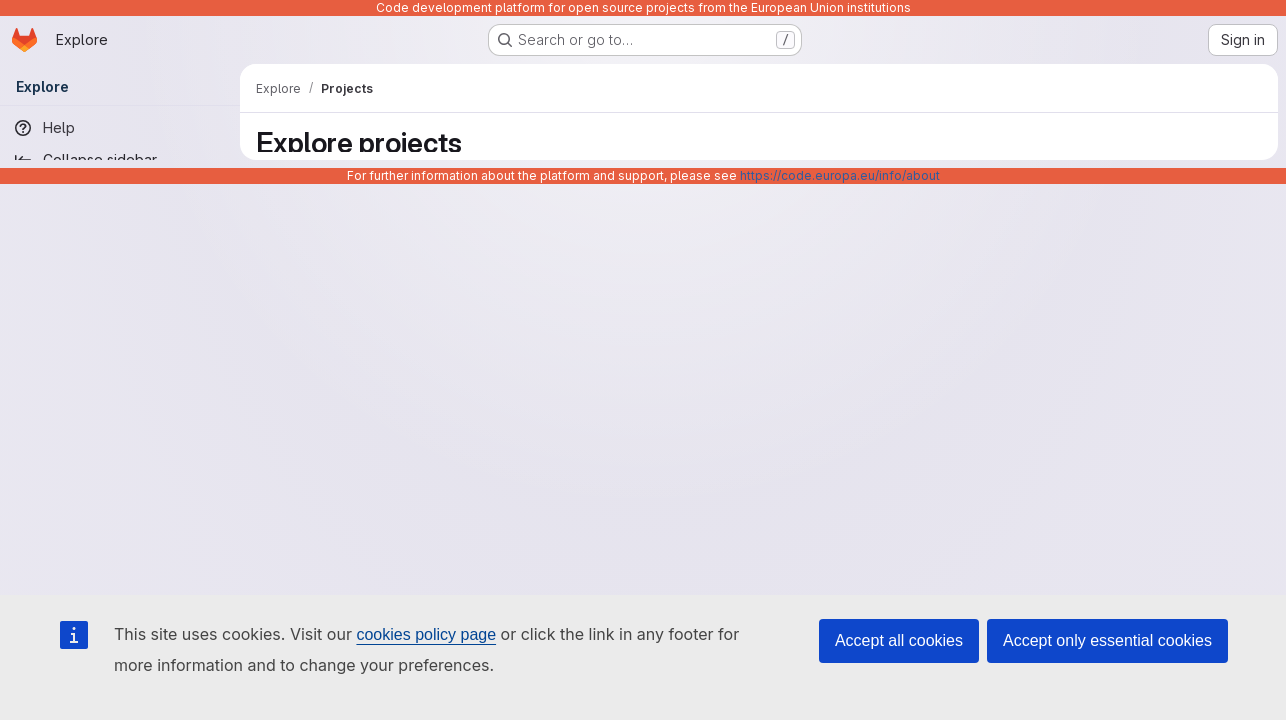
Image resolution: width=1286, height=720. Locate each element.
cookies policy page (426, 634)
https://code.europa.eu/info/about (840, 175)
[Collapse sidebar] (120, 160)
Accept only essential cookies (1107, 640)
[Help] (120, 128)
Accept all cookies (899, 640)
